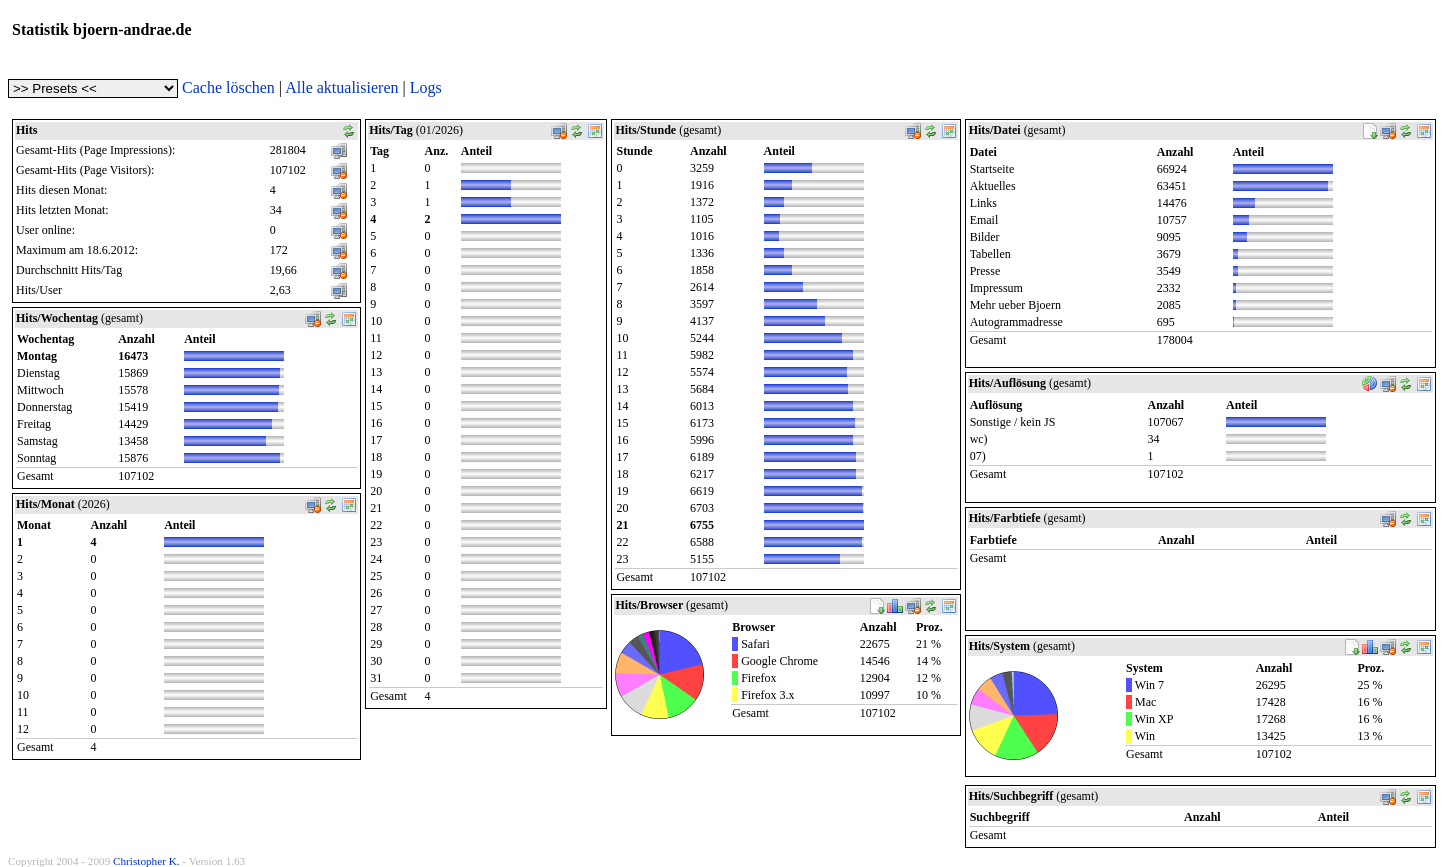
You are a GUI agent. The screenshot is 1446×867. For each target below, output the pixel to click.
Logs (426, 87)
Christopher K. (146, 861)
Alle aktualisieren (341, 87)
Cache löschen (228, 87)
